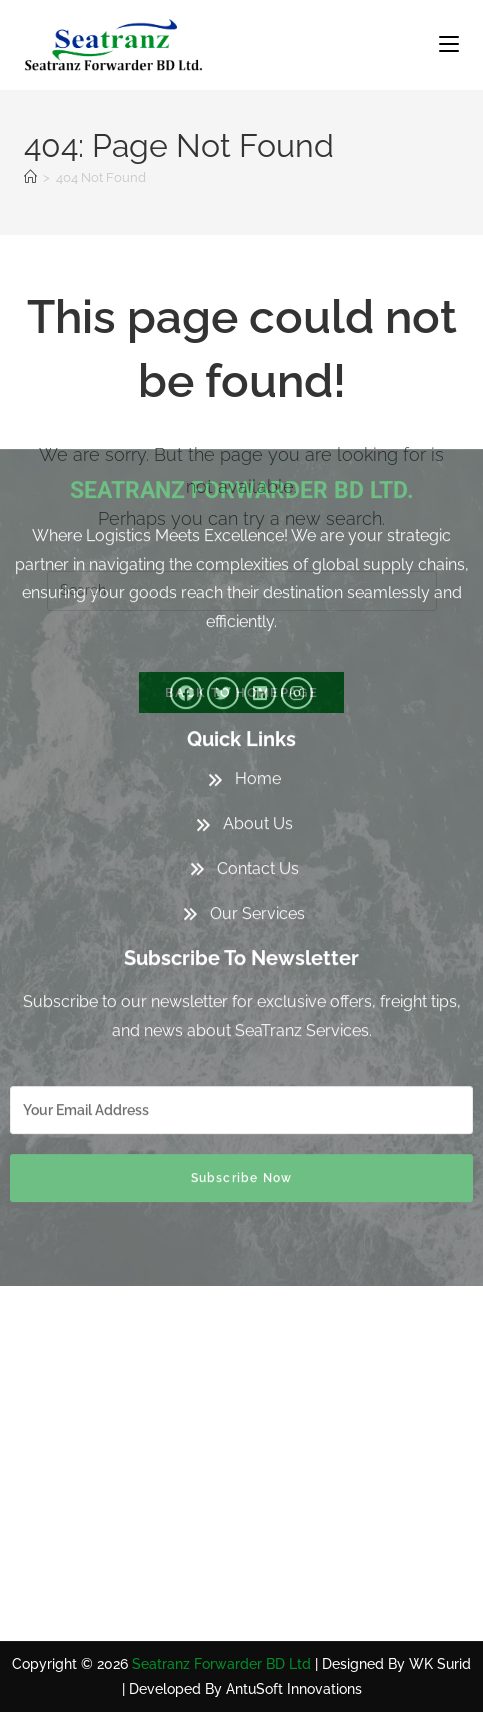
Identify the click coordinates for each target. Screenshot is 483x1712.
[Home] (30, 177)
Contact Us (258, 684)
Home (258, 594)
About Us (258, 639)
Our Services (257, 729)
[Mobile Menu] (449, 44)
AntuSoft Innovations (294, 1689)
